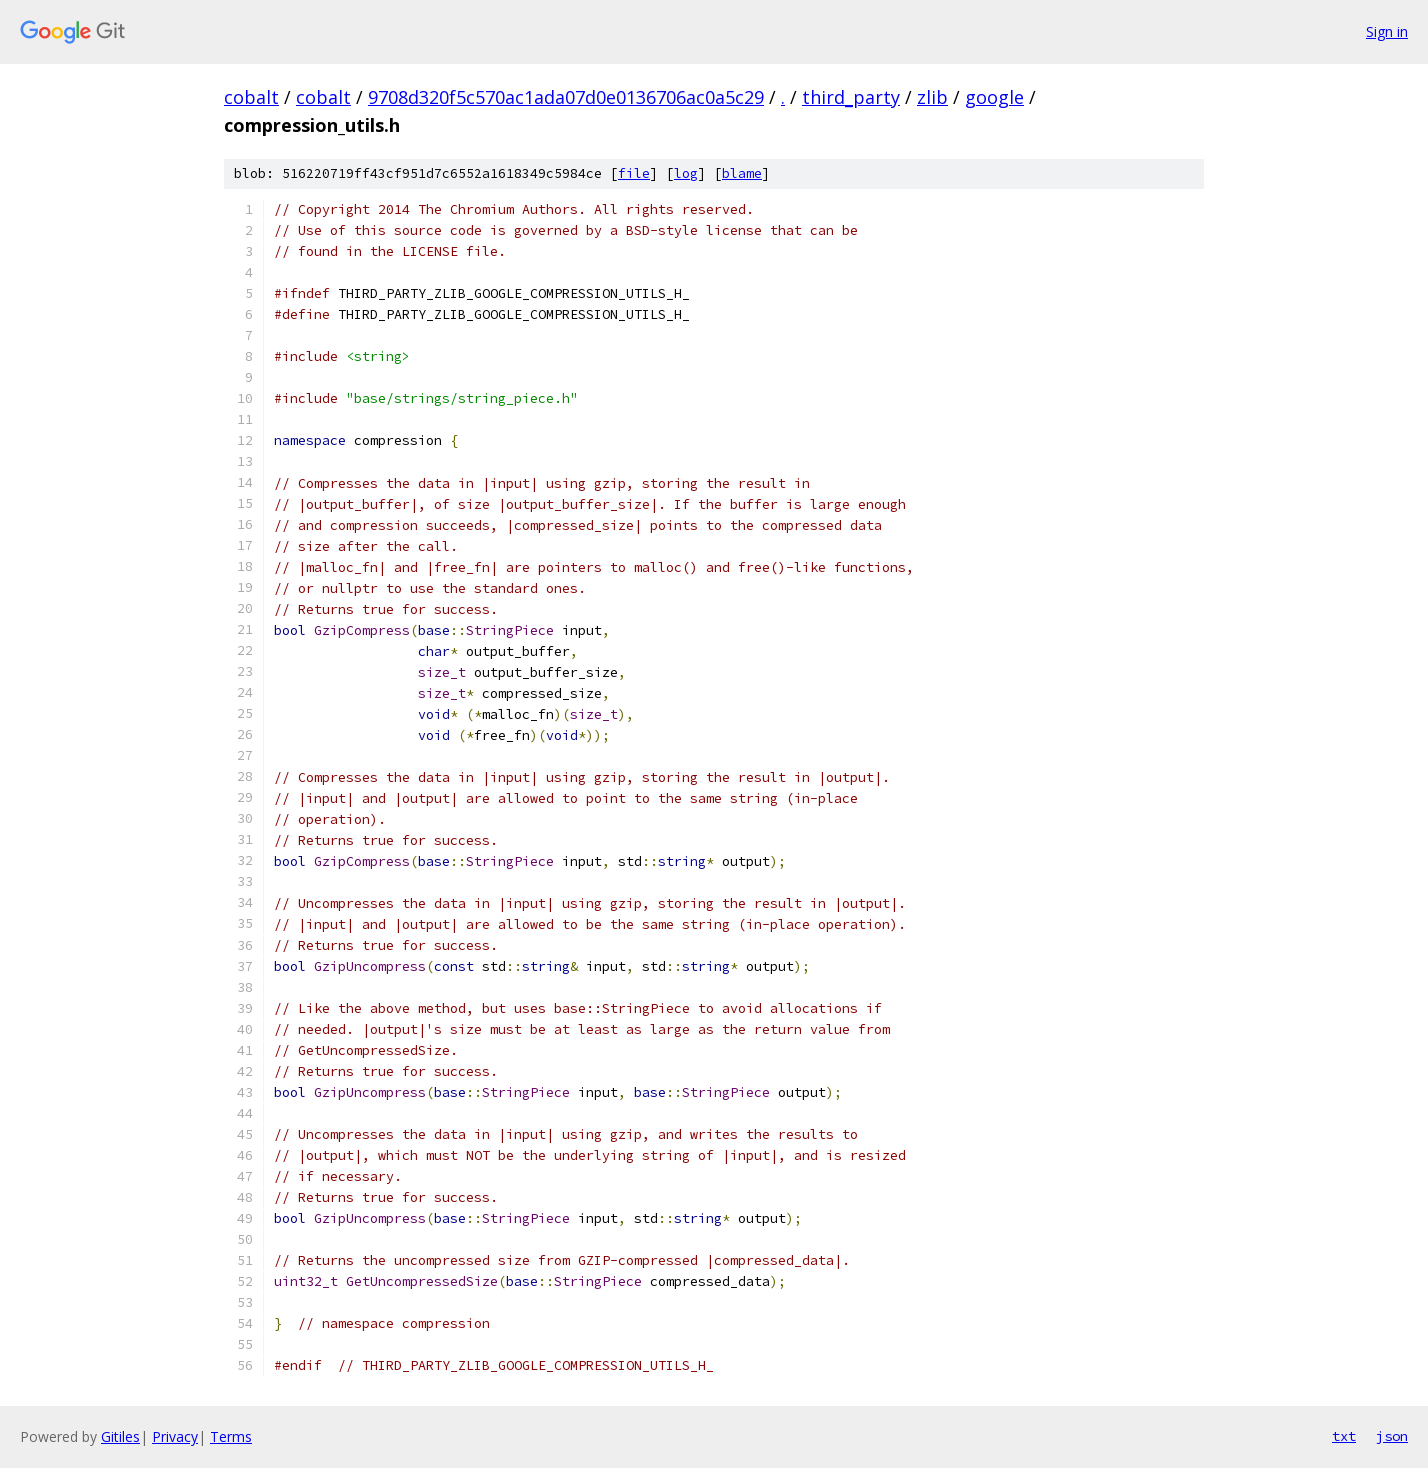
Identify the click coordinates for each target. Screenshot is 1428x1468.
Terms (231, 1436)
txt (1344, 1436)
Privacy (175, 1436)
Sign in (1387, 31)
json (1392, 1436)
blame (742, 173)
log (686, 173)
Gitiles (120, 1436)
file (634, 173)
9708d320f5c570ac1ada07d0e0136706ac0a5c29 (566, 97)
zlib (932, 97)
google (994, 97)
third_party (851, 97)
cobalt (251, 97)
